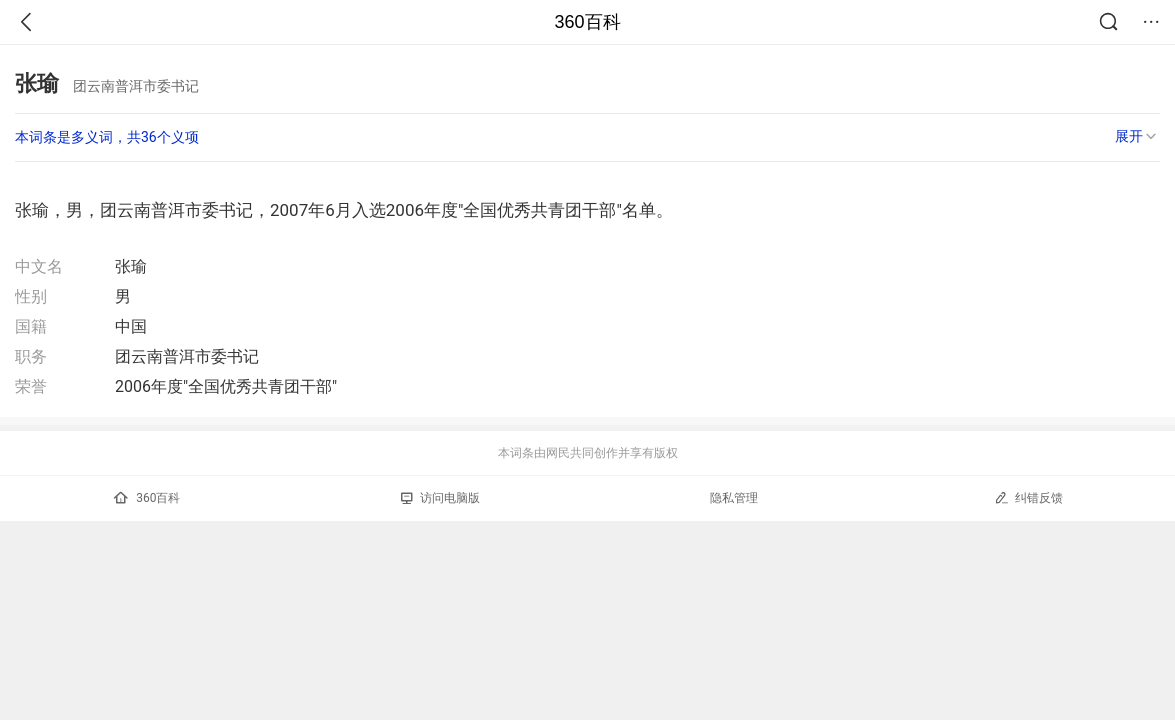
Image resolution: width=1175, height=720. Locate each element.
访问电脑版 (440, 498)
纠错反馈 (1028, 497)
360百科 (587, 22)
